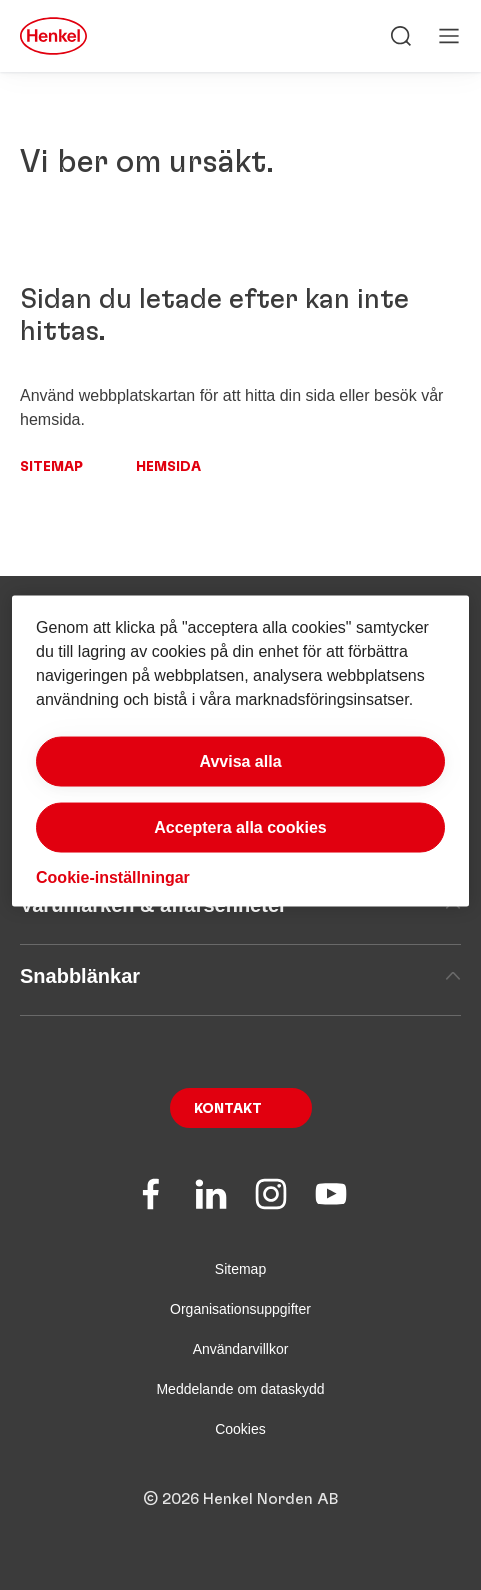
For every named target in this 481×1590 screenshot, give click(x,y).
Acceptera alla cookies (240, 827)
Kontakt (228, 1109)
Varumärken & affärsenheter (240, 905)
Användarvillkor (241, 1349)
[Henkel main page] (53, 36)
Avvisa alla (240, 761)
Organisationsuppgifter (240, 1309)
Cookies (240, 1429)
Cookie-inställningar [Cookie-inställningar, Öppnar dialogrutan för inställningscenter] (113, 877)
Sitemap (51, 467)
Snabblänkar (240, 976)
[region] (240, 751)
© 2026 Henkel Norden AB (241, 1499)
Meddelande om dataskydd (240, 1389)
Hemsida (168, 467)
